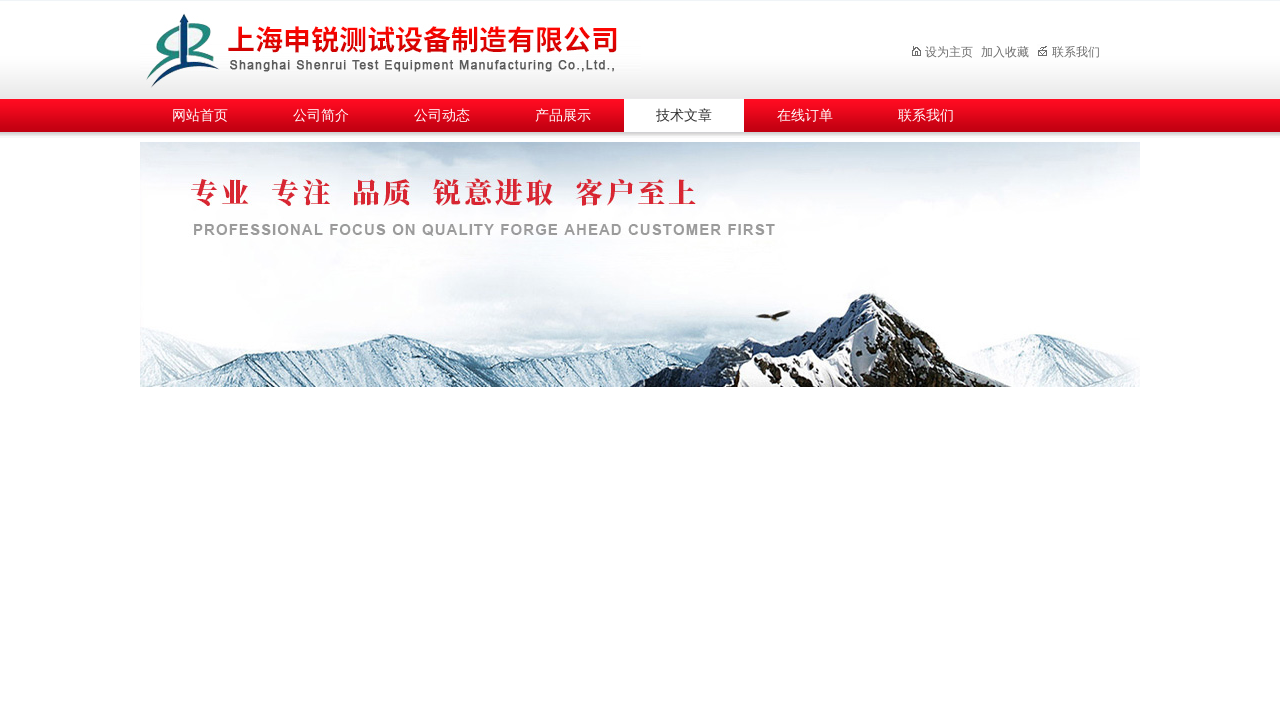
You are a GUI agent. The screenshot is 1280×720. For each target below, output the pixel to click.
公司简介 (321, 115)
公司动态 (442, 115)
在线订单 (805, 115)
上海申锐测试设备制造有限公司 (405, 46)
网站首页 (200, 115)
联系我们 (1068, 52)
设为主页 (941, 52)
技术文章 (684, 115)
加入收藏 (1005, 52)
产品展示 (563, 115)
